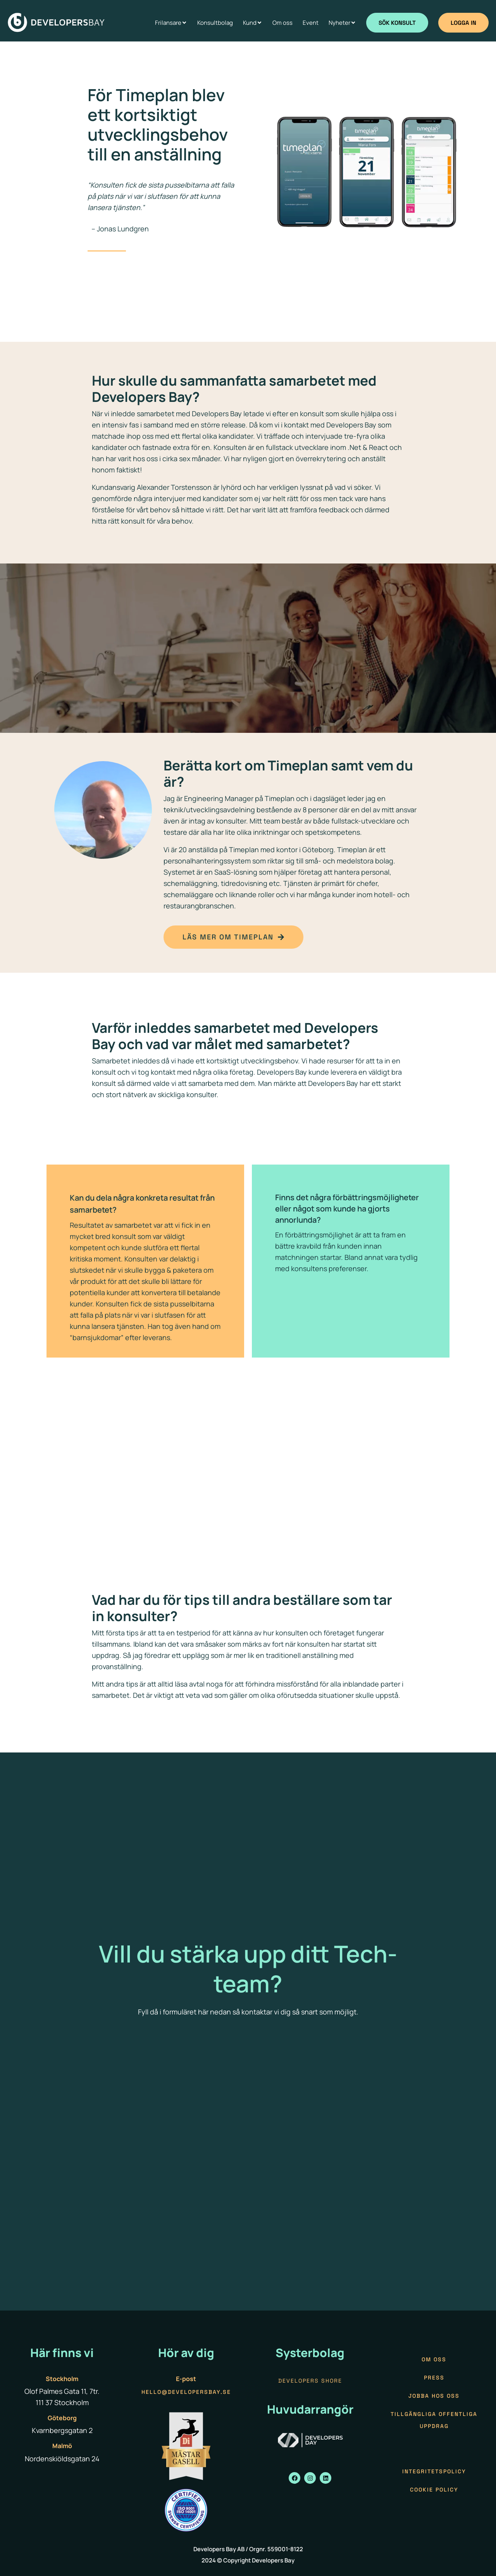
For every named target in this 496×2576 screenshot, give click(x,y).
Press (434, 2377)
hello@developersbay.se (186, 2391)
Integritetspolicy (434, 2471)
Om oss (434, 2359)
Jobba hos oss (434, 2395)
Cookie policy (434, 2489)
